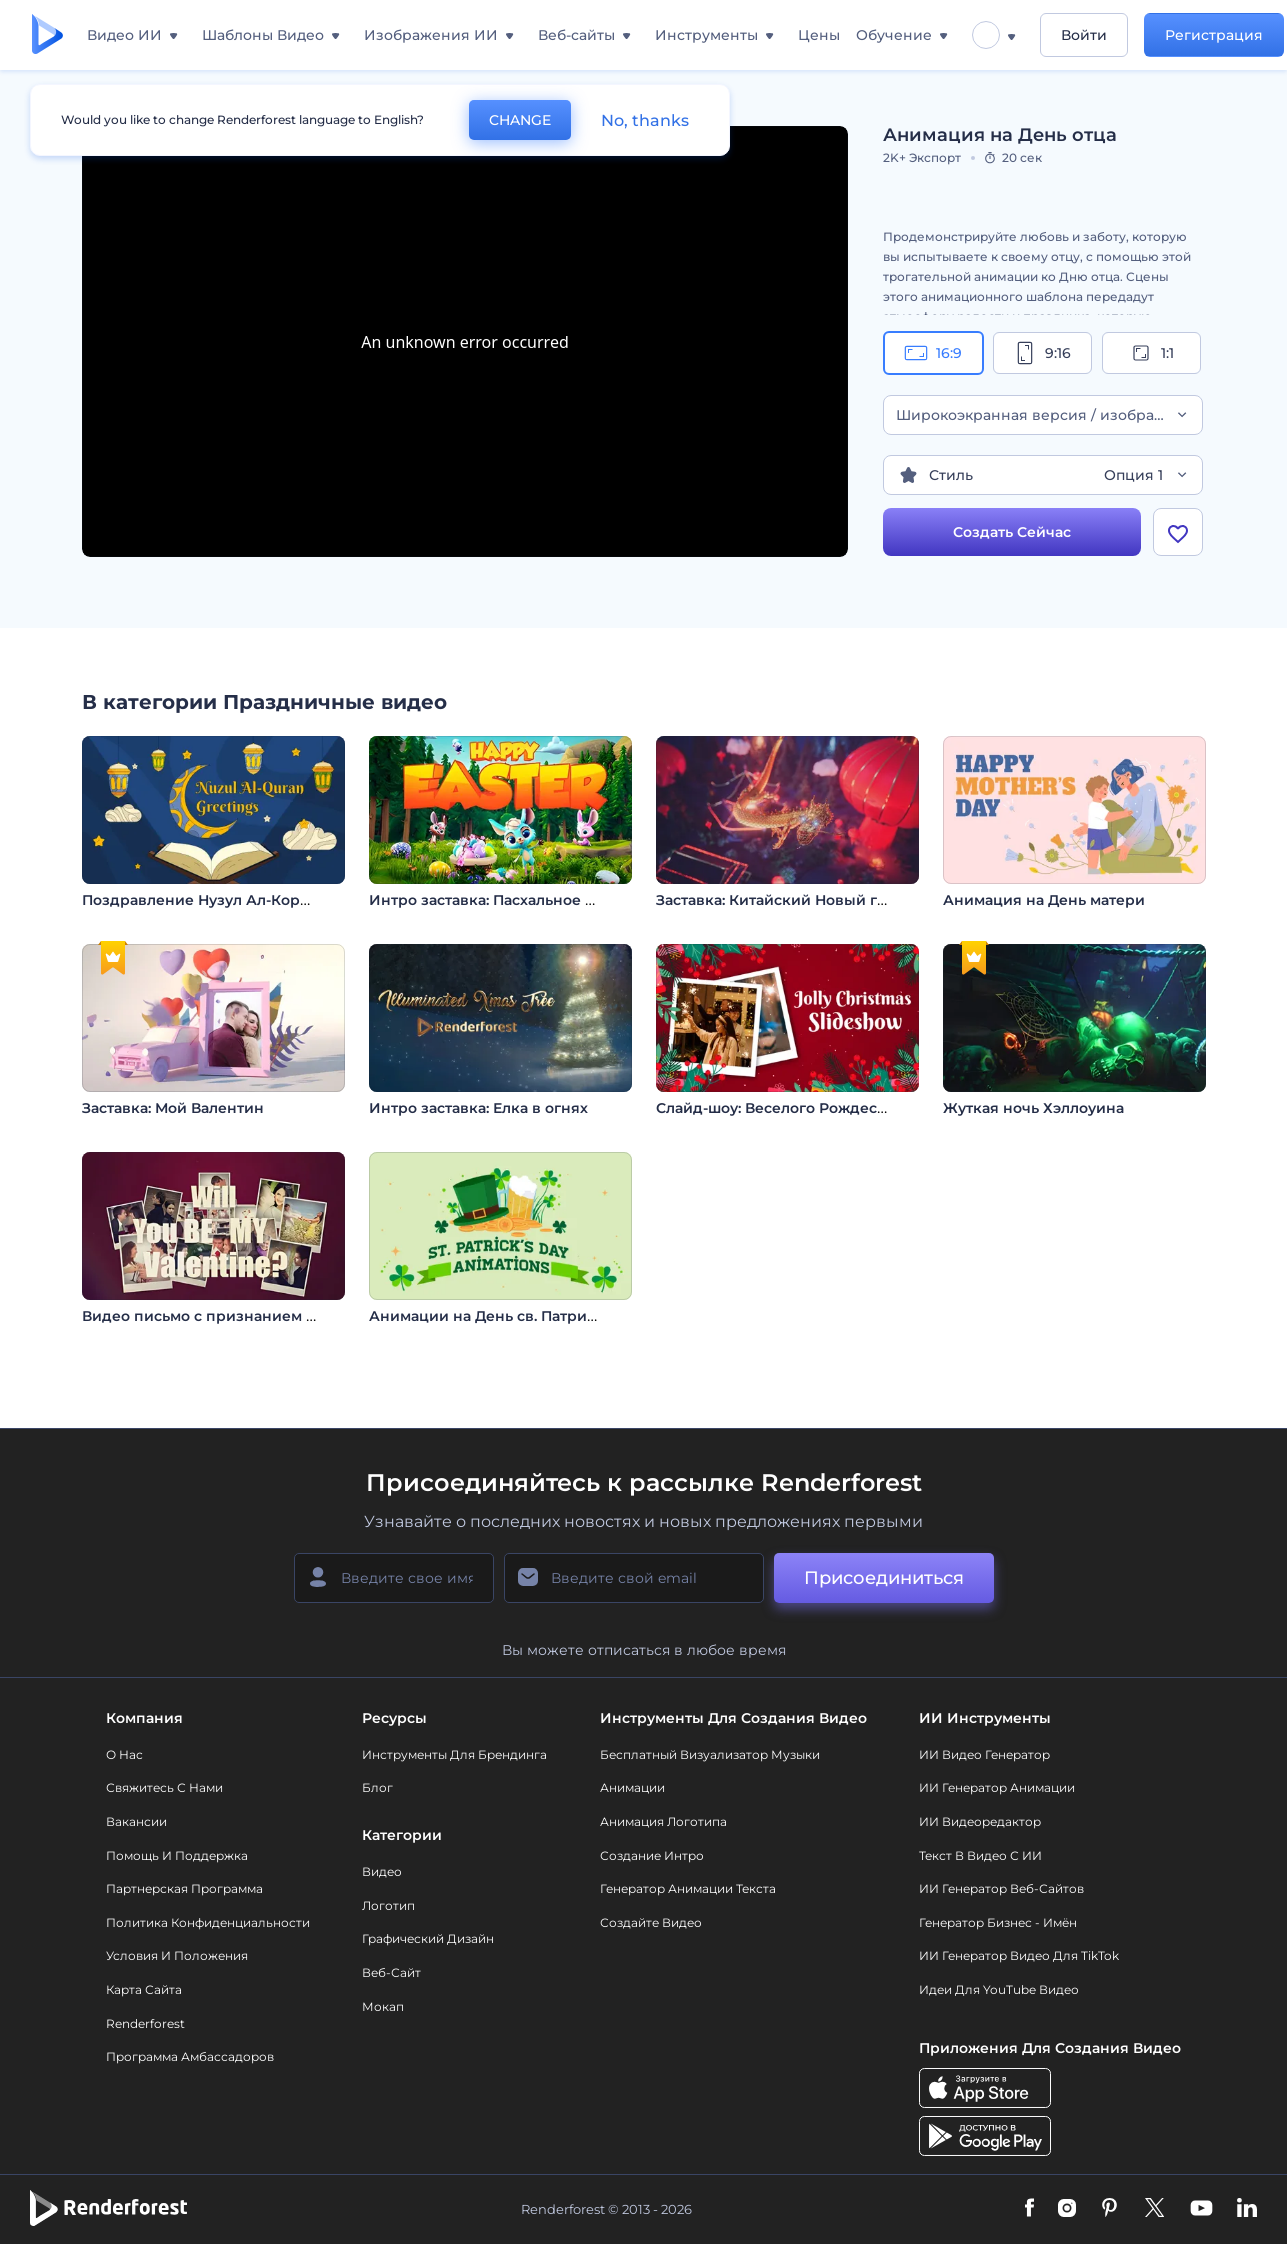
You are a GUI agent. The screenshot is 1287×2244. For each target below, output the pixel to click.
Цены (819, 35)
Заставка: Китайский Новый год (776, 900)
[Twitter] (1154, 2209)
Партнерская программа (184, 1888)
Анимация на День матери (1044, 900)
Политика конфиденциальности (208, 1922)
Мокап (383, 2006)
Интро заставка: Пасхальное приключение (530, 900)
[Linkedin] (1247, 2209)
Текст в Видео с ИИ (980, 1855)
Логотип (388, 1905)
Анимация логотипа (663, 1821)
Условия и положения (177, 1955)
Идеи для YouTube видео (999, 1989)
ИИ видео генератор (984, 1754)
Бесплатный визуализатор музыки (710, 1754)
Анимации (632, 1787)
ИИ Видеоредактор (980, 1821)
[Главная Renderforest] (47, 35)
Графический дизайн (428, 1938)
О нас (124, 1754)
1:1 (1151, 353)
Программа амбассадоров (190, 2056)
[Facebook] (1029, 2209)
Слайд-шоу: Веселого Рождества (778, 1108)
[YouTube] (1201, 2209)
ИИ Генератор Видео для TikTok (1019, 1955)
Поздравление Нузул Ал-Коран (200, 900)
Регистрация (1214, 35)
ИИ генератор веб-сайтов (1001, 1888)
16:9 (933, 353)
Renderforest (145, 2023)
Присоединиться (884, 1578)
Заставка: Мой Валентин (173, 1108)
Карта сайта (144, 1989)
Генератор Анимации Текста (688, 1888)
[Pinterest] (1109, 2209)
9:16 (1042, 353)
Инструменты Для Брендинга (454, 1754)
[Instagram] (1067, 2209)
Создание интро (652, 1855)
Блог (377, 1787)
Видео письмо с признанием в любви (225, 1316)
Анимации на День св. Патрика (486, 1316)
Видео (382, 1871)
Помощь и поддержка (177, 1855)
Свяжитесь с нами (164, 1787)
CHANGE (520, 120)
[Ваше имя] (394, 1578)
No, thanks (645, 120)
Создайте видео (651, 1922)
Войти (1084, 35)
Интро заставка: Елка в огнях (478, 1108)
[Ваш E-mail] (634, 1578)
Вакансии (136, 1821)
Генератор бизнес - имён (998, 1922)
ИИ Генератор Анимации (997, 1787)
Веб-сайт (391, 1972)
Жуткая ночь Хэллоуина (1033, 1108)
